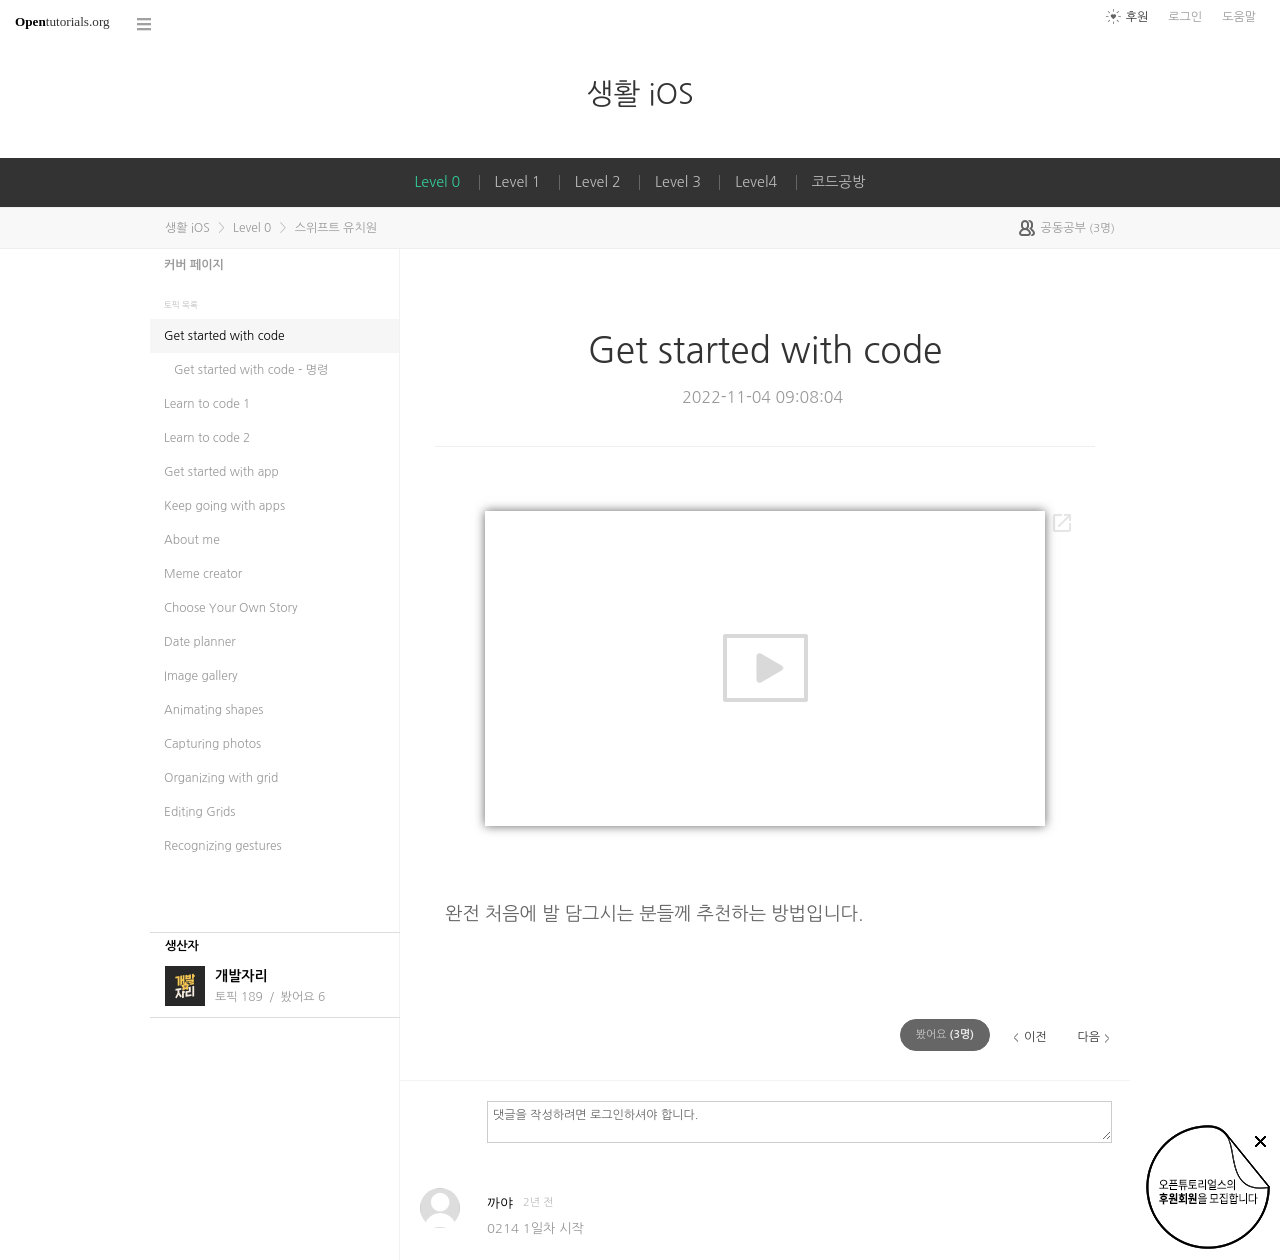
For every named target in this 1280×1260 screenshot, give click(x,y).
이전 (1035, 1037)
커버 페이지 (194, 265)
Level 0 (437, 182)
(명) (945, 1034)
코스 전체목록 (145, 24)
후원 (1137, 17)
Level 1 (518, 182)
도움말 (1239, 17)
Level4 (756, 182)
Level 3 (678, 182)
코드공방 (839, 182)
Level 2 (598, 182)
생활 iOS (640, 93)
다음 (1088, 1037)
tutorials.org (62, 21)
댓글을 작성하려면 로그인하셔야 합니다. (799, 1121)
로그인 (1185, 17)
